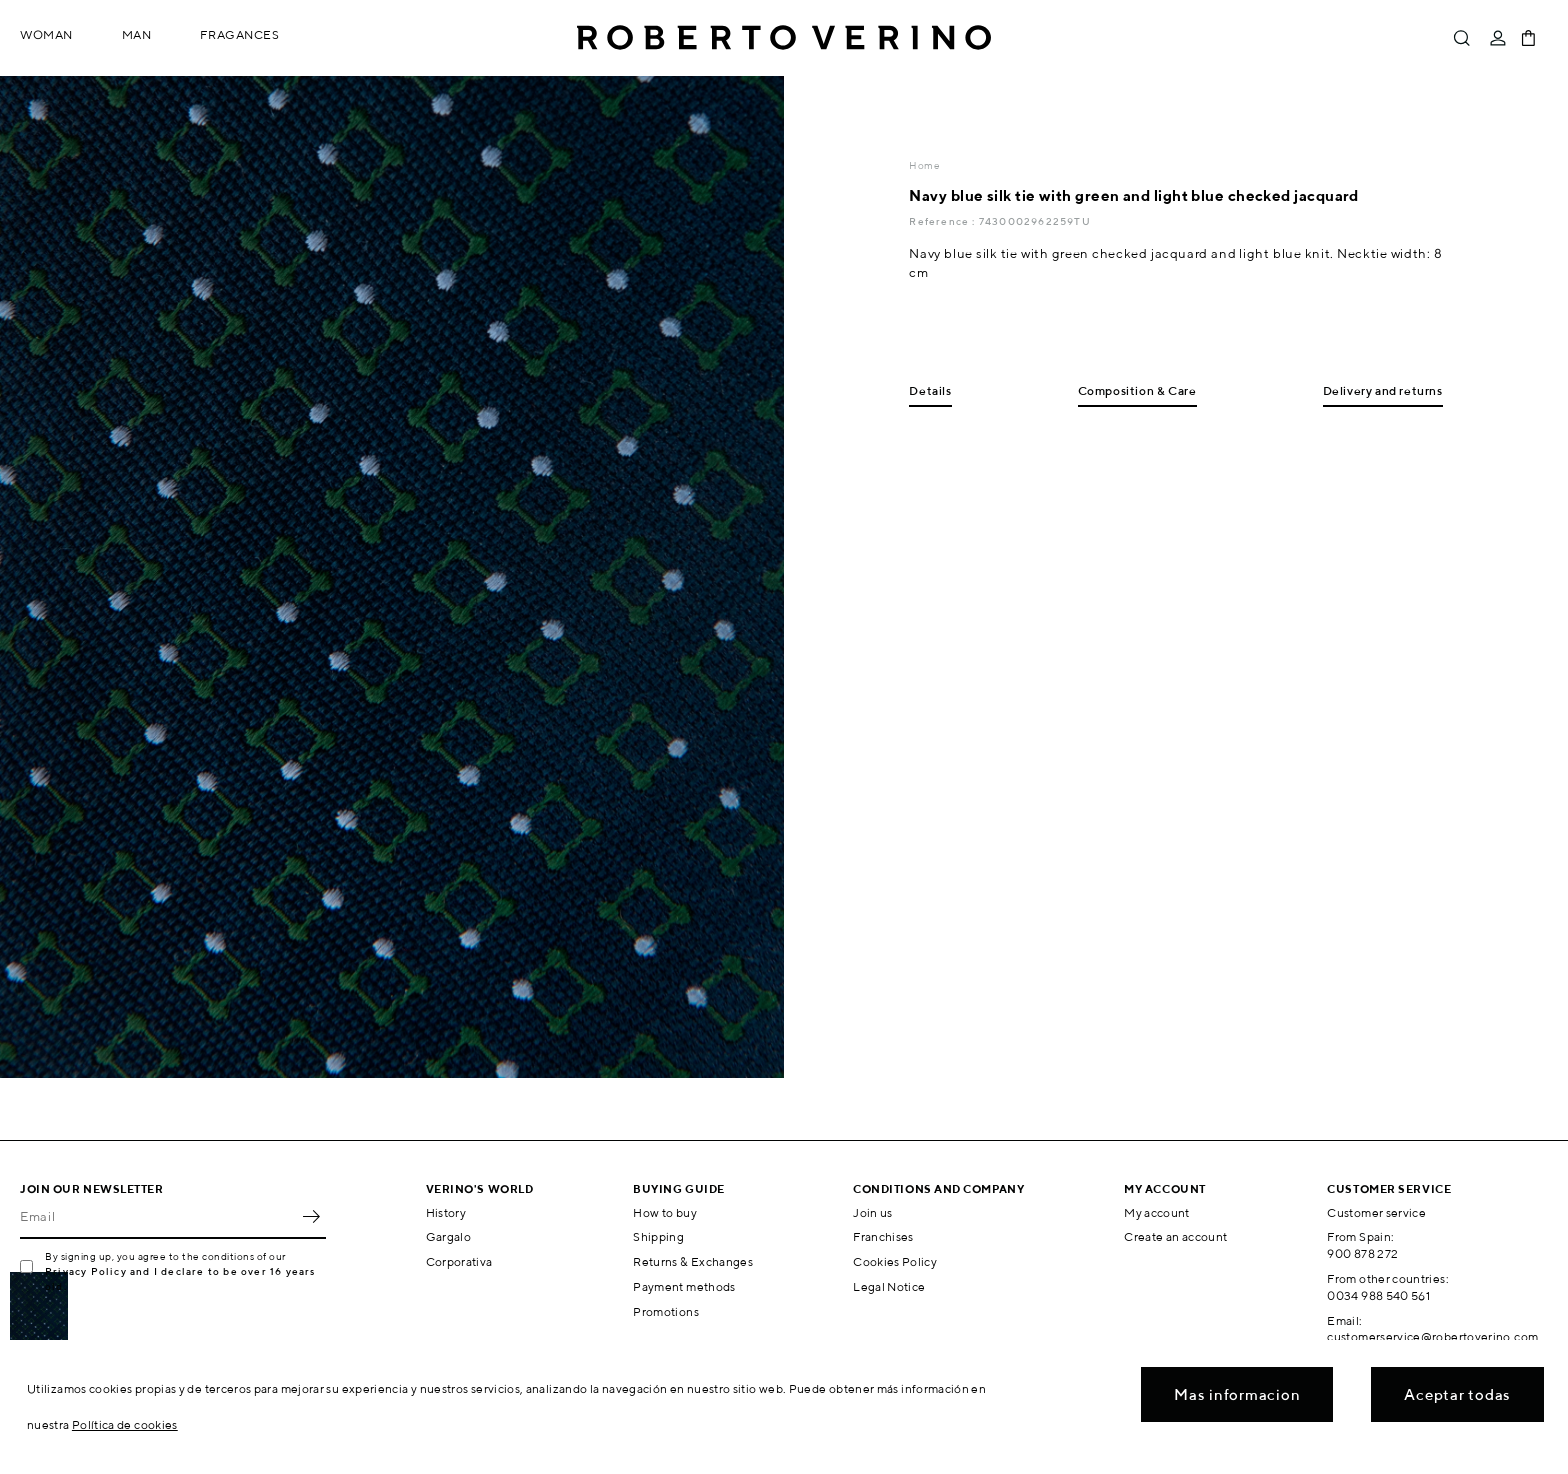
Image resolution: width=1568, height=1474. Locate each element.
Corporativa (459, 1261)
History (446, 1212)
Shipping (658, 1236)
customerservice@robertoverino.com (1432, 1336)
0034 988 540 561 (1378, 1295)
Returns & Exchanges (693, 1261)
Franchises (883, 1236)
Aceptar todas (1457, 1394)
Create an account (1175, 1236)
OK (311, 1217)
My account (1157, 1212)
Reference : (943, 221)
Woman (46, 34)
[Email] (158, 1217)
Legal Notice (889, 1286)
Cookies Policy (895, 1261)
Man (137, 34)
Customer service (1376, 1212)
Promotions (666, 1311)
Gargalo (449, 1236)
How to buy (665, 1212)
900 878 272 (1362, 1253)
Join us (873, 1212)
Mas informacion (1237, 1394)
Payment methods (684, 1286)
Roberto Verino (784, 38)
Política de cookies (125, 1424)
